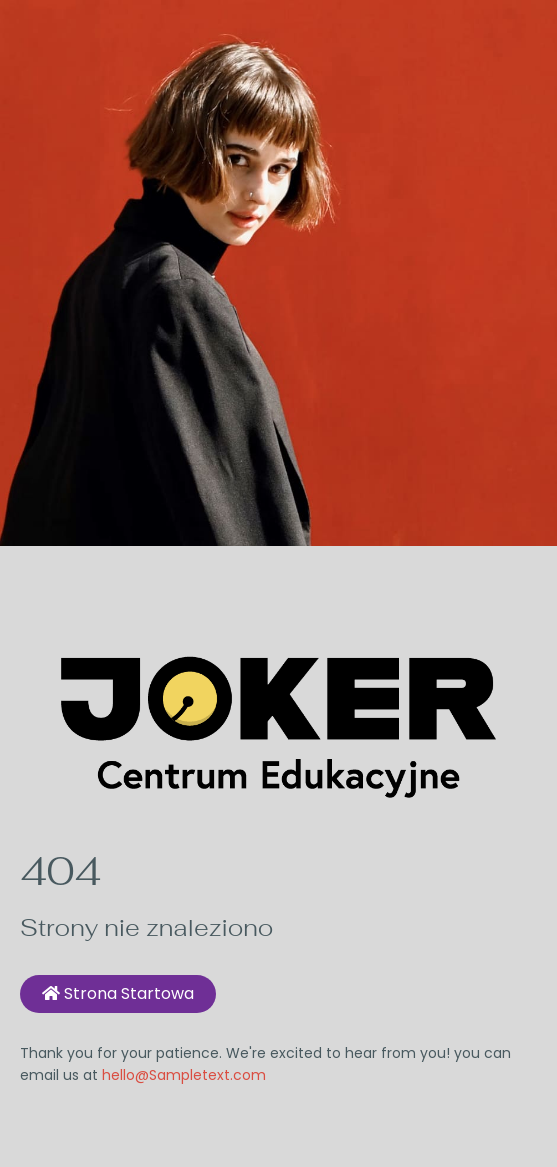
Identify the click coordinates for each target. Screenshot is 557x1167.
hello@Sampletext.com (184, 1075)
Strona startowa (118, 993)
